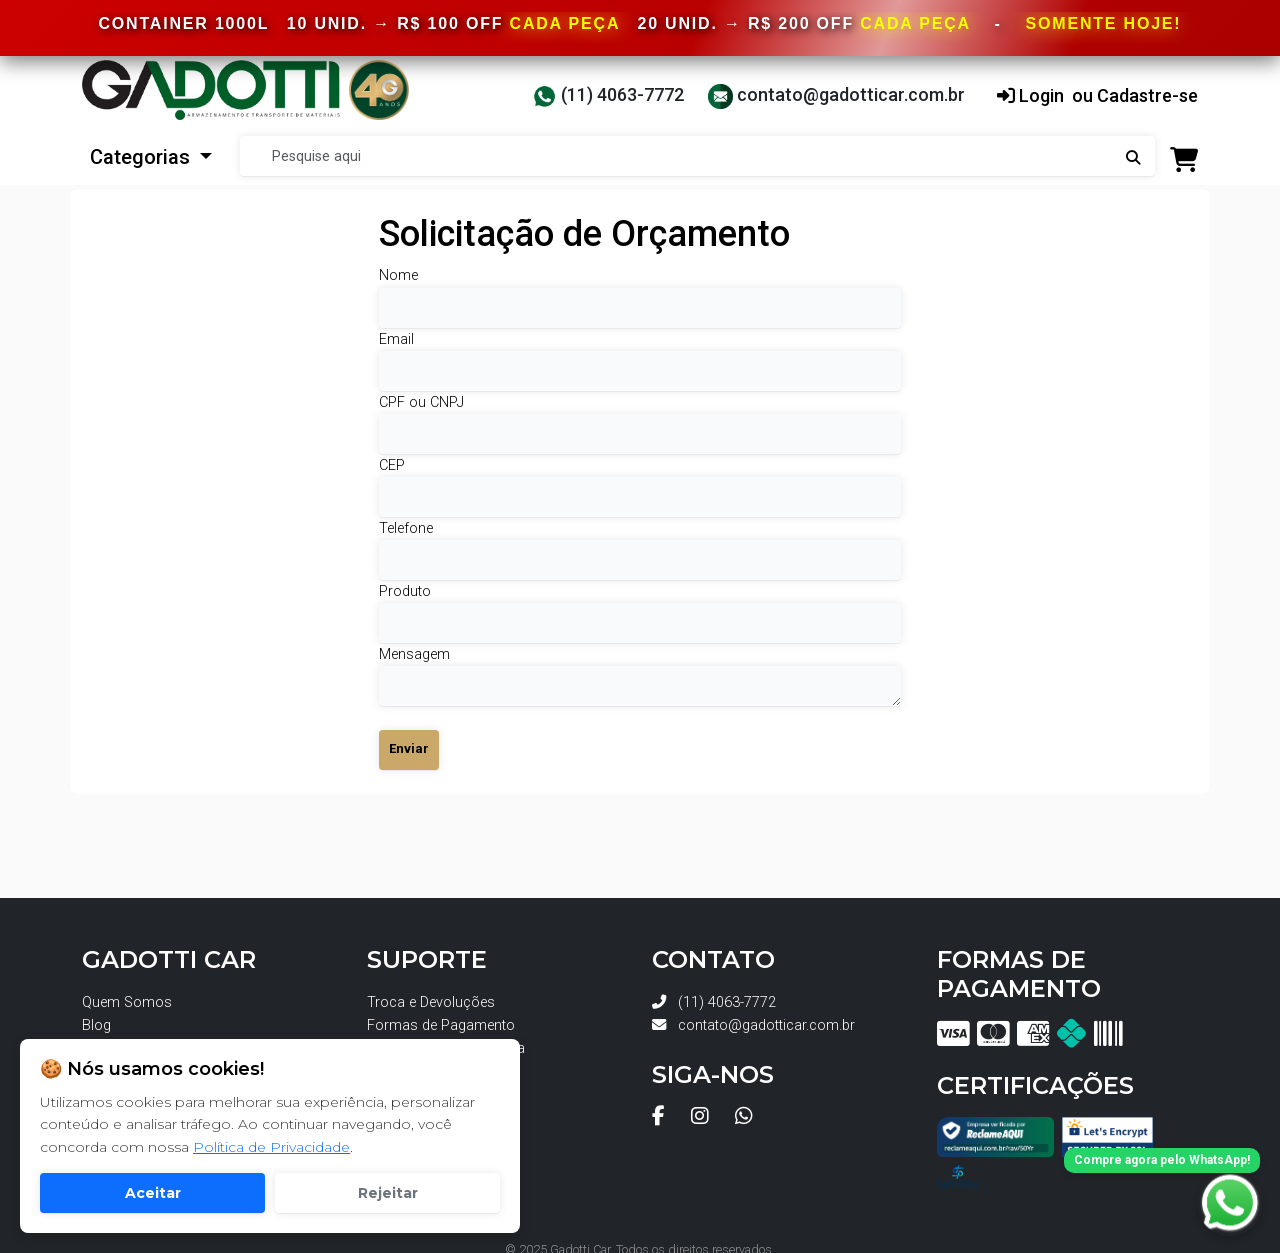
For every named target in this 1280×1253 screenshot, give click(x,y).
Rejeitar (388, 1193)
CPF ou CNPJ (421, 402)
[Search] (697, 156)
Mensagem (414, 654)
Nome (398, 275)
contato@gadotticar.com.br (836, 94)
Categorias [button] (142, 157)
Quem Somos (127, 1002)
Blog (96, 1025)
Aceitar (153, 1193)
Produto (405, 591)
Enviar (409, 748)
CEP (392, 465)
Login (1030, 95)
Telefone (406, 528)
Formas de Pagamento (441, 1025)
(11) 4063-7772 (608, 94)
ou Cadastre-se (1135, 95)
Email (396, 339)
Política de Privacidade (271, 1147)
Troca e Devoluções (431, 1002)
